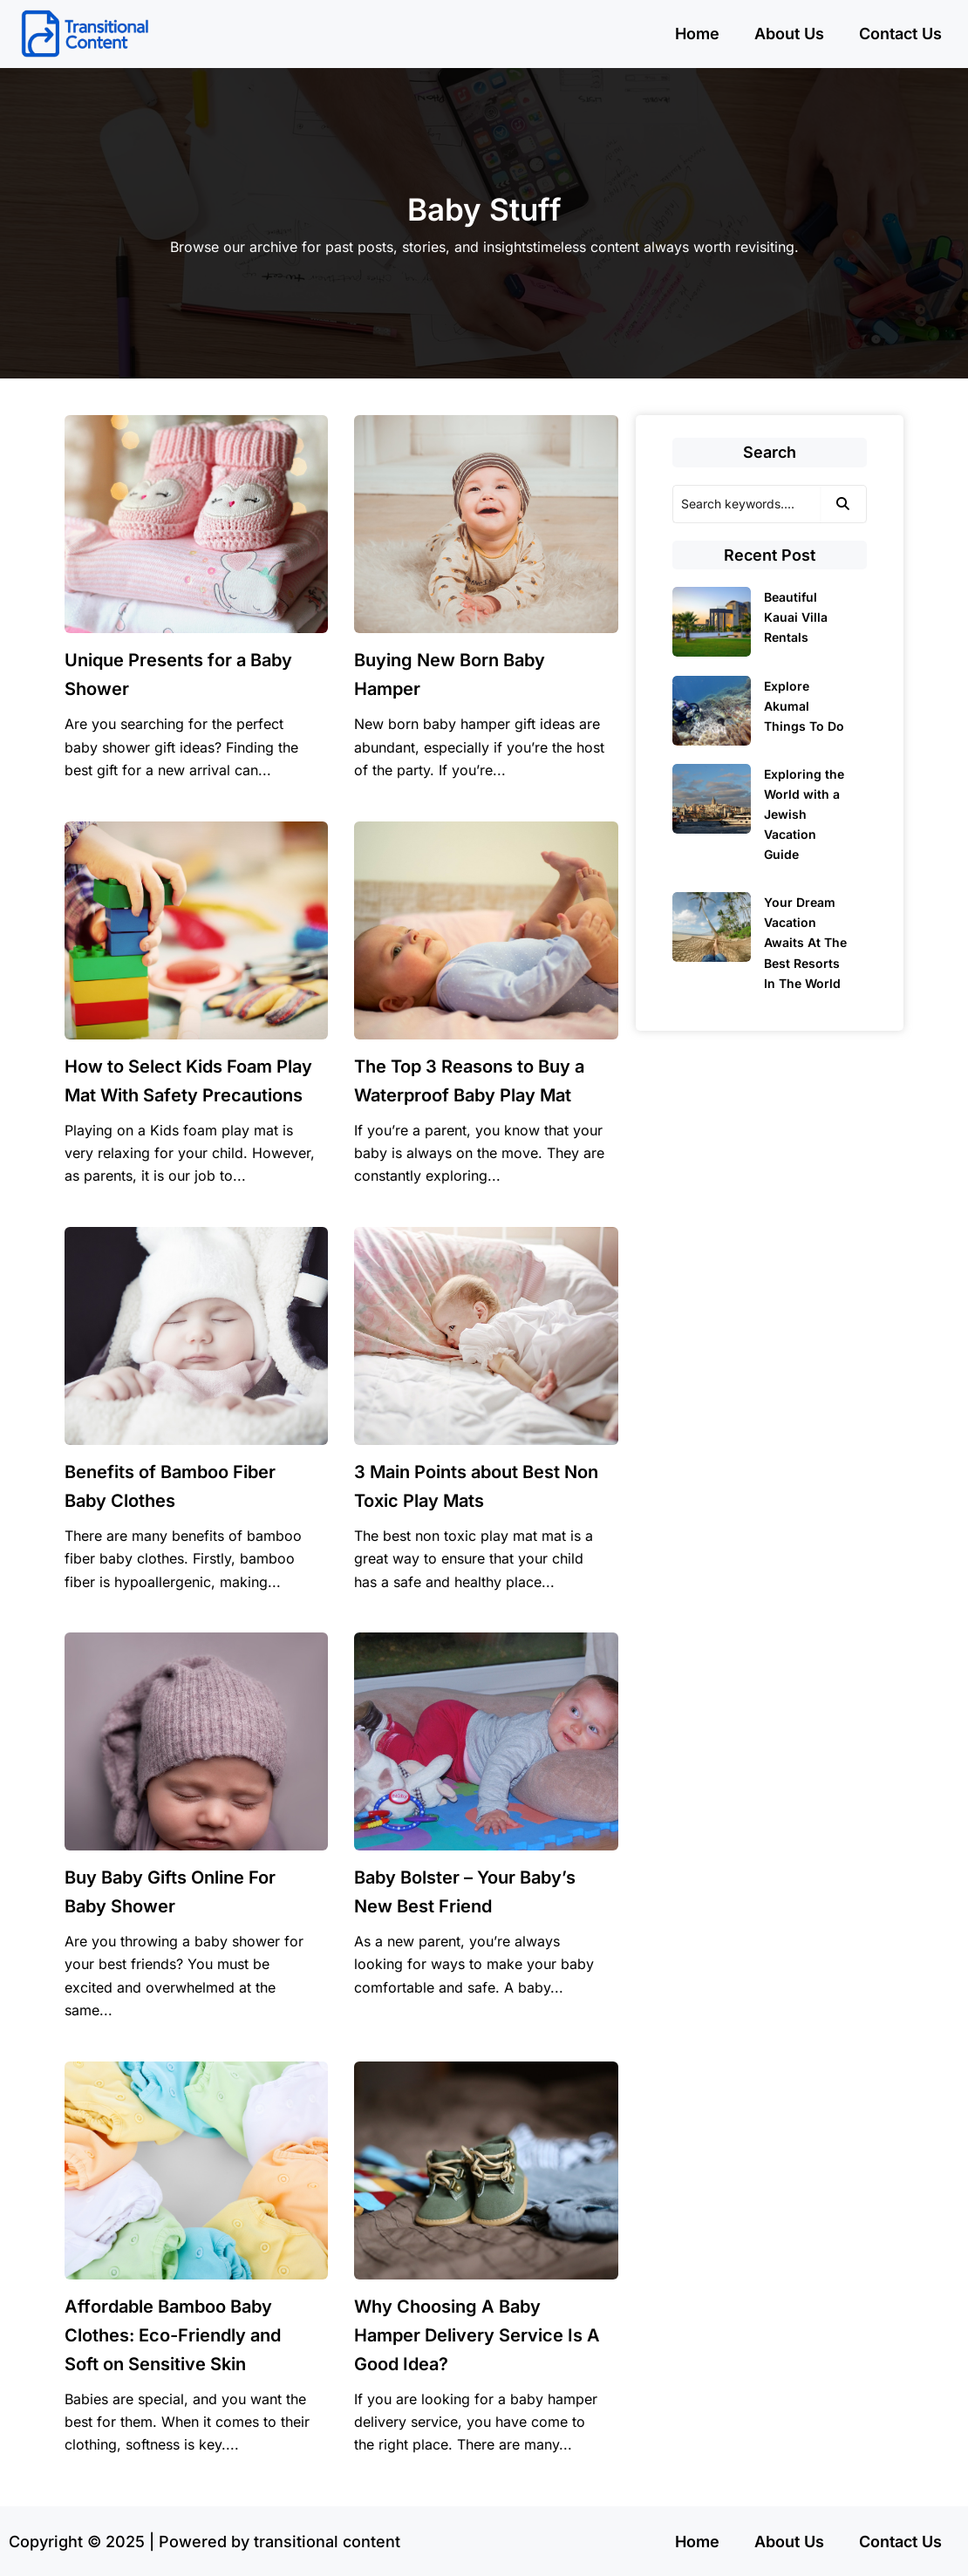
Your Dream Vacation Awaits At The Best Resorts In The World (805, 942)
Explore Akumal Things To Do (804, 705)
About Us (789, 33)
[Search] (746, 504)
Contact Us (900, 33)
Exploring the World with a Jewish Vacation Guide (804, 814)
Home (697, 33)
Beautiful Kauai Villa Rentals (796, 616)
